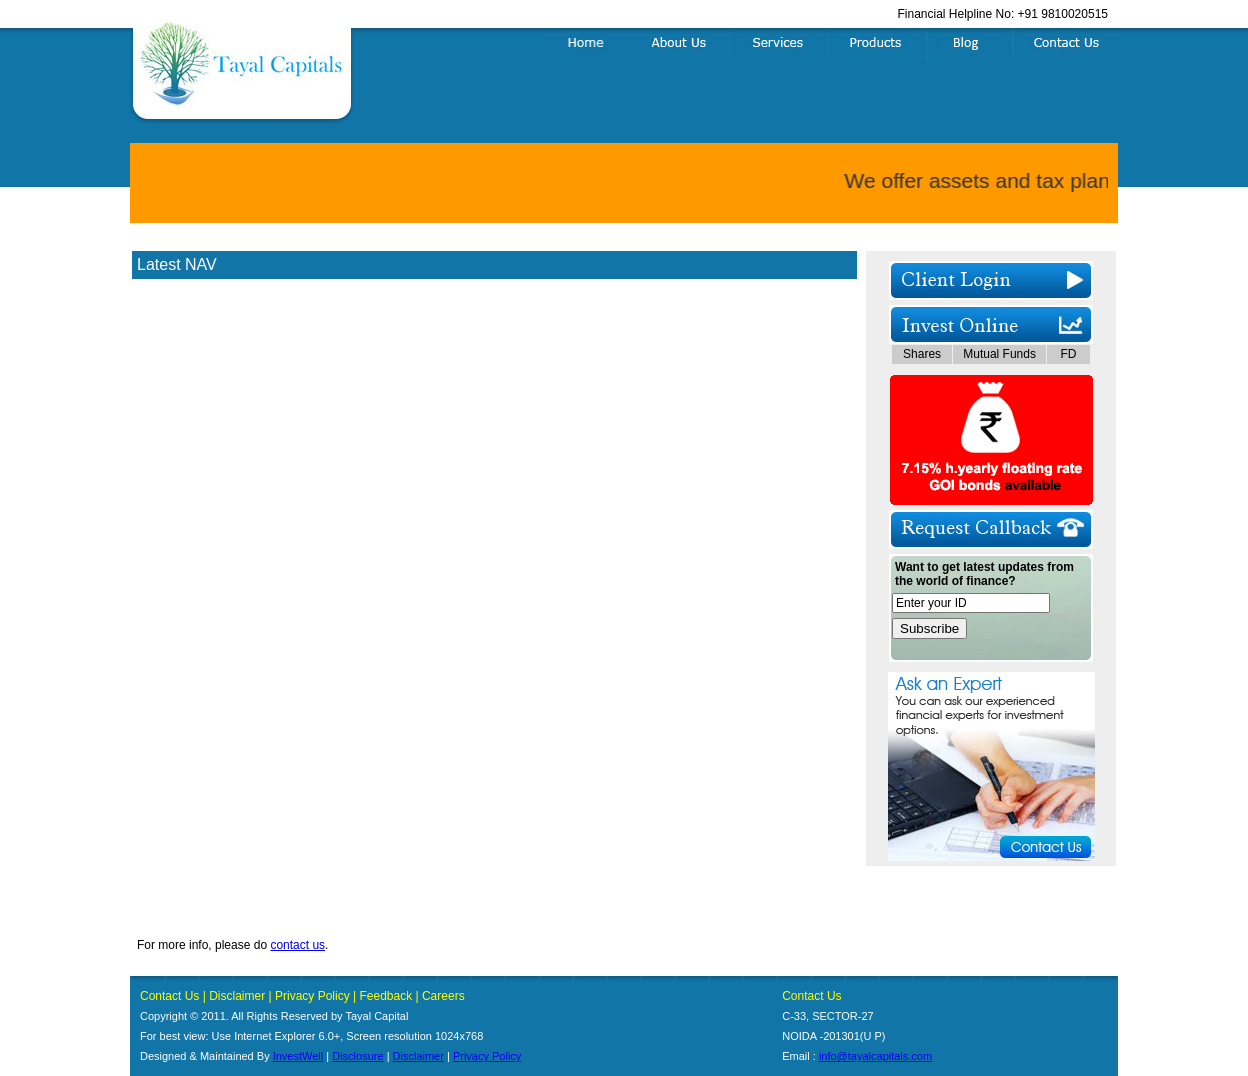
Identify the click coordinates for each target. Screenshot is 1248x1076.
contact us (297, 945)
